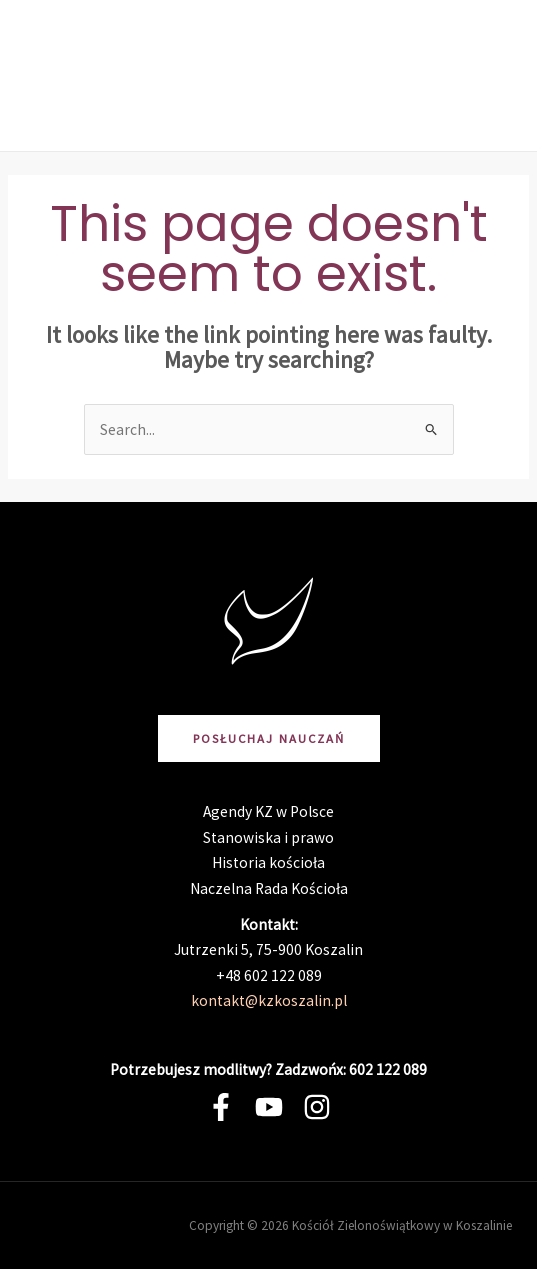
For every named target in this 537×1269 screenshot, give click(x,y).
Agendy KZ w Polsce (268, 811)
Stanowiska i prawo (268, 837)
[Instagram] (317, 1107)
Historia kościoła (268, 862)
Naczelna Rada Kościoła (269, 888)
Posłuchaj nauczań (269, 738)
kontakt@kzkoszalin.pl (269, 1000)
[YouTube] (269, 1107)
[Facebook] (221, 1107)
